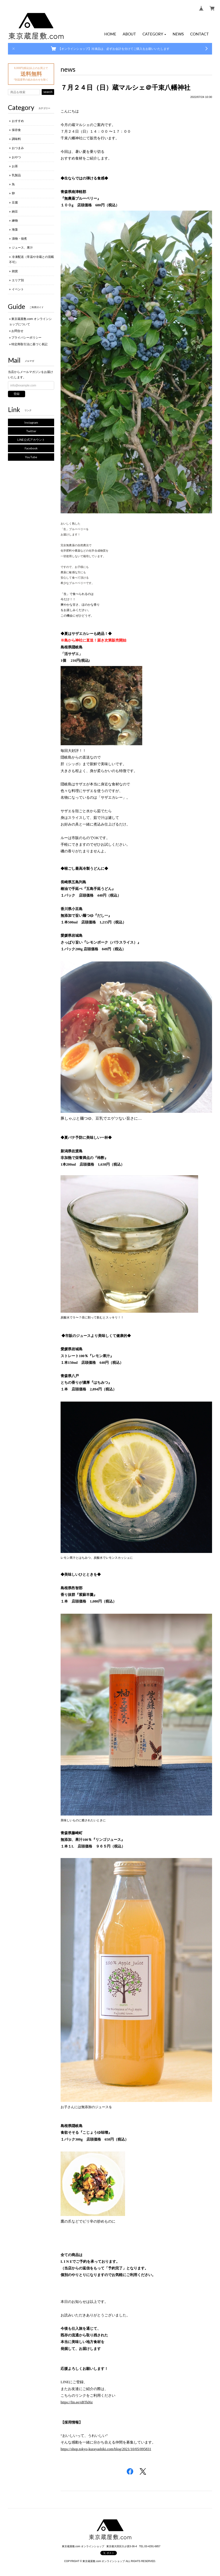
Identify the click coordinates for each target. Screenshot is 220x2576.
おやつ (16, 157)
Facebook (31, 448)
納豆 (15, 211)
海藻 (15, 229)
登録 (17, 393)
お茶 (15, 166)
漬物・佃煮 (19, 238)
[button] (154, 34)
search (47, 92)
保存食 (16, 130)
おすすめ (18, 121)
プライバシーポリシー (26, 337)
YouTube (31, 457)
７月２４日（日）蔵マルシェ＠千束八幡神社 (125, 87)
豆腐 (15, 202)
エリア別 (18, 280)
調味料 (16, 139)
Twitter (31, 431)
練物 (15, 220)
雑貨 (15, 271)
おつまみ (18, 148)
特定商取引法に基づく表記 (29, 344)
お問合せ (17, 331)
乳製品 (16, 175)
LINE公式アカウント (31, 439)
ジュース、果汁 (22, 247)
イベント (18, 289)
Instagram (31, 422)
